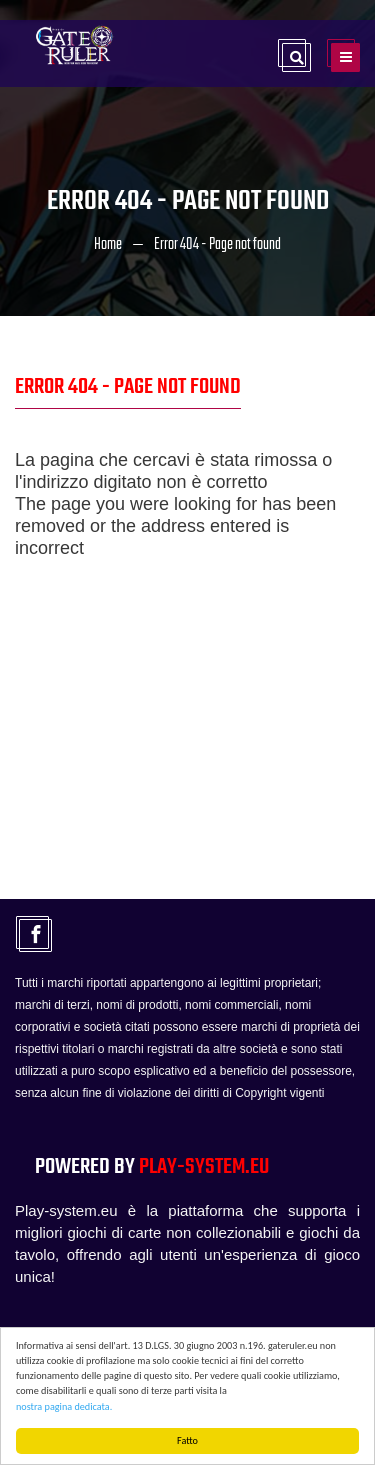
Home (108, 245)
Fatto (187, 1440)
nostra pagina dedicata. (64, 1406)
